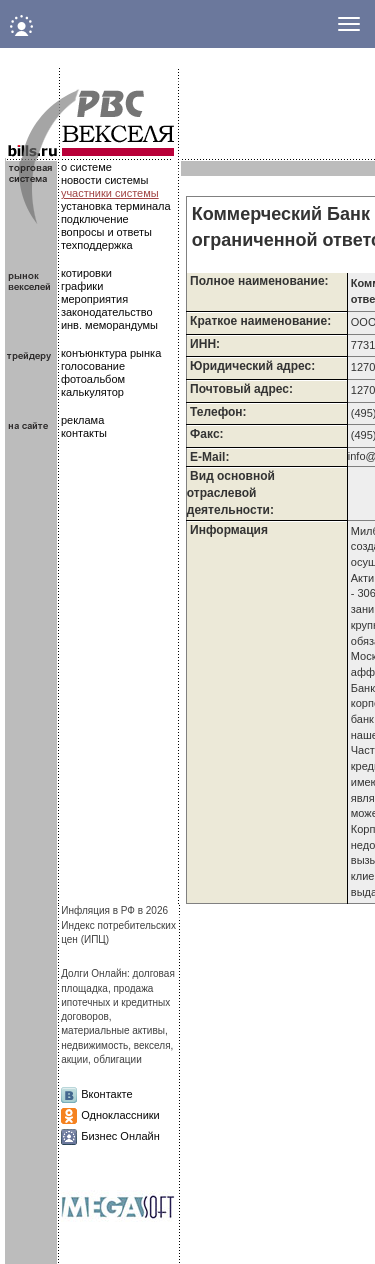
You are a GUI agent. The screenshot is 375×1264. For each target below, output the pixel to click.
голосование (93, 366)
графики (82, 286)
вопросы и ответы (106, 232)
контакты (84, 433)
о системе (86, 167)
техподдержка (97, 245)
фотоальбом (93, 379)
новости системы (104, 180)
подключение (95, 219)
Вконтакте (106, 1094)
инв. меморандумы (109, 325)
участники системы (110, 193)
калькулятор (92, 392)
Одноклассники (120, 1115)
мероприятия (94, 299)
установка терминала (116, 206)
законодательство (107, 312)
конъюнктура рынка (111, 353)
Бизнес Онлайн (120, 1136)
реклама (82, 420)
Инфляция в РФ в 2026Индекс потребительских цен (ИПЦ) (118, 925)
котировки (86, 273)
